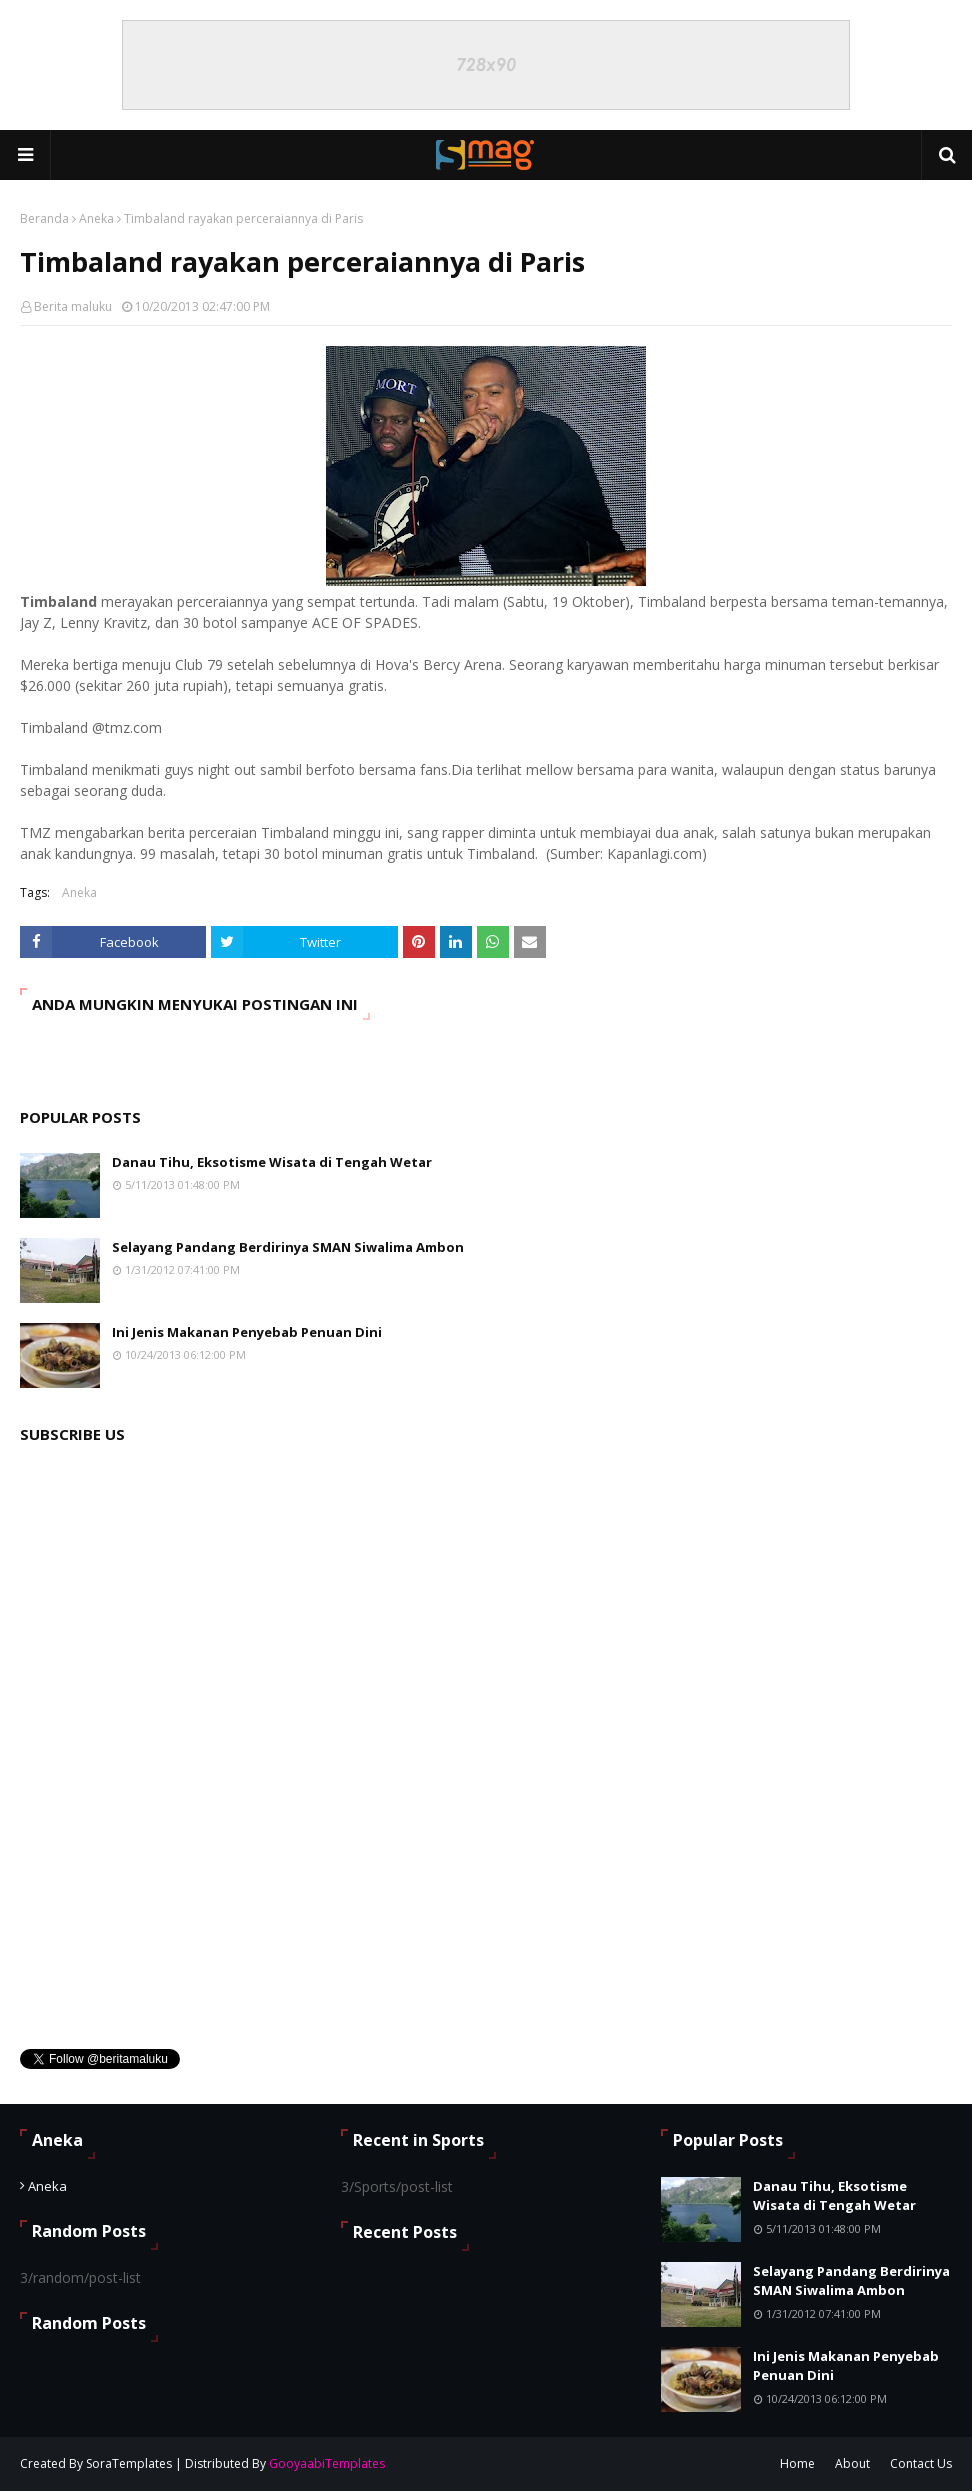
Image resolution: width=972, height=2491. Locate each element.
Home (797, 2463)
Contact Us (921, 2463)
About (852, 2463)
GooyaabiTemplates (327, 2463)
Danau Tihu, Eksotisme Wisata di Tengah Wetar (272, 1162)
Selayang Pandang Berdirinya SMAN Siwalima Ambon (288, 1247)
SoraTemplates (129, 2463)
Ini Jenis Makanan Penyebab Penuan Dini (247, 1332)
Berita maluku (73, 306)
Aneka (96, 218)
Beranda (44, 218)
